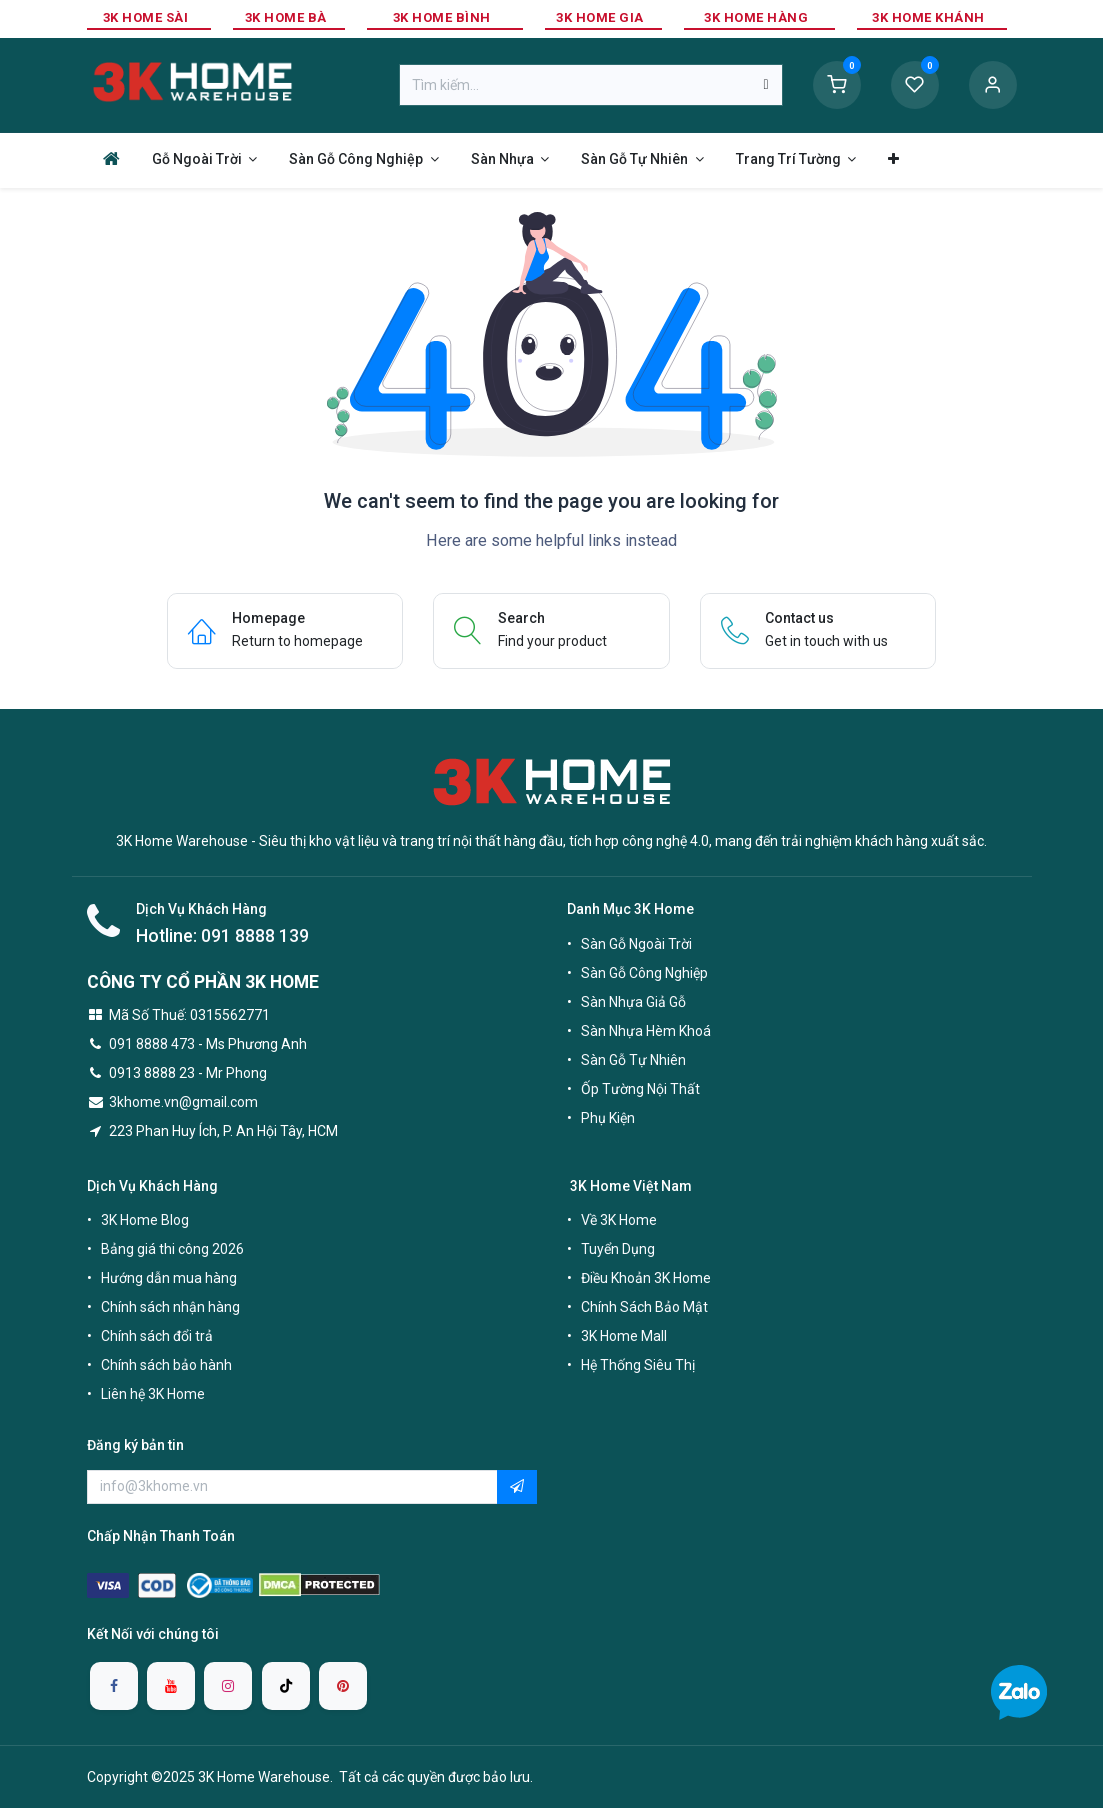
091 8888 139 (255, 936)
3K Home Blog (145, 1220)
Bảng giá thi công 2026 (172, 1249)
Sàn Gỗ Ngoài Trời (636, 944)
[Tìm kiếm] (765, 85)
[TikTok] (286, 1686)
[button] (517, 1487)
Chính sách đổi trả (157, 1336)
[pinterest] (343, 1686)
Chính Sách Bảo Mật (644, 1307)
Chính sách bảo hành (166, 1365)
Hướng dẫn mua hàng (169, 1278)
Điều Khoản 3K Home (646, 1278)
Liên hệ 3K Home (153, 1394)
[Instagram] (228, 1686)
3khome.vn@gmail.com (183, 1102)
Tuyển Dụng (618, 1249)
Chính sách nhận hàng (170, 1307)
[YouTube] (171, 1686)
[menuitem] (111, 158)
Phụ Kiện (608, 1118)
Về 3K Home (619, 1220)
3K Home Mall (624, 1336)
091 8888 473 (152, 1044)
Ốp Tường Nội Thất (640, 1089)
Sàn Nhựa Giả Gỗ (633, 1002)
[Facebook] (114, 1686)
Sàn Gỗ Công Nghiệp (644, 973)
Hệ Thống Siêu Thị (638, 1365)
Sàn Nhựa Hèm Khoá (646, 1031)
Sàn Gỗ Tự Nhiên (633, 1060)
